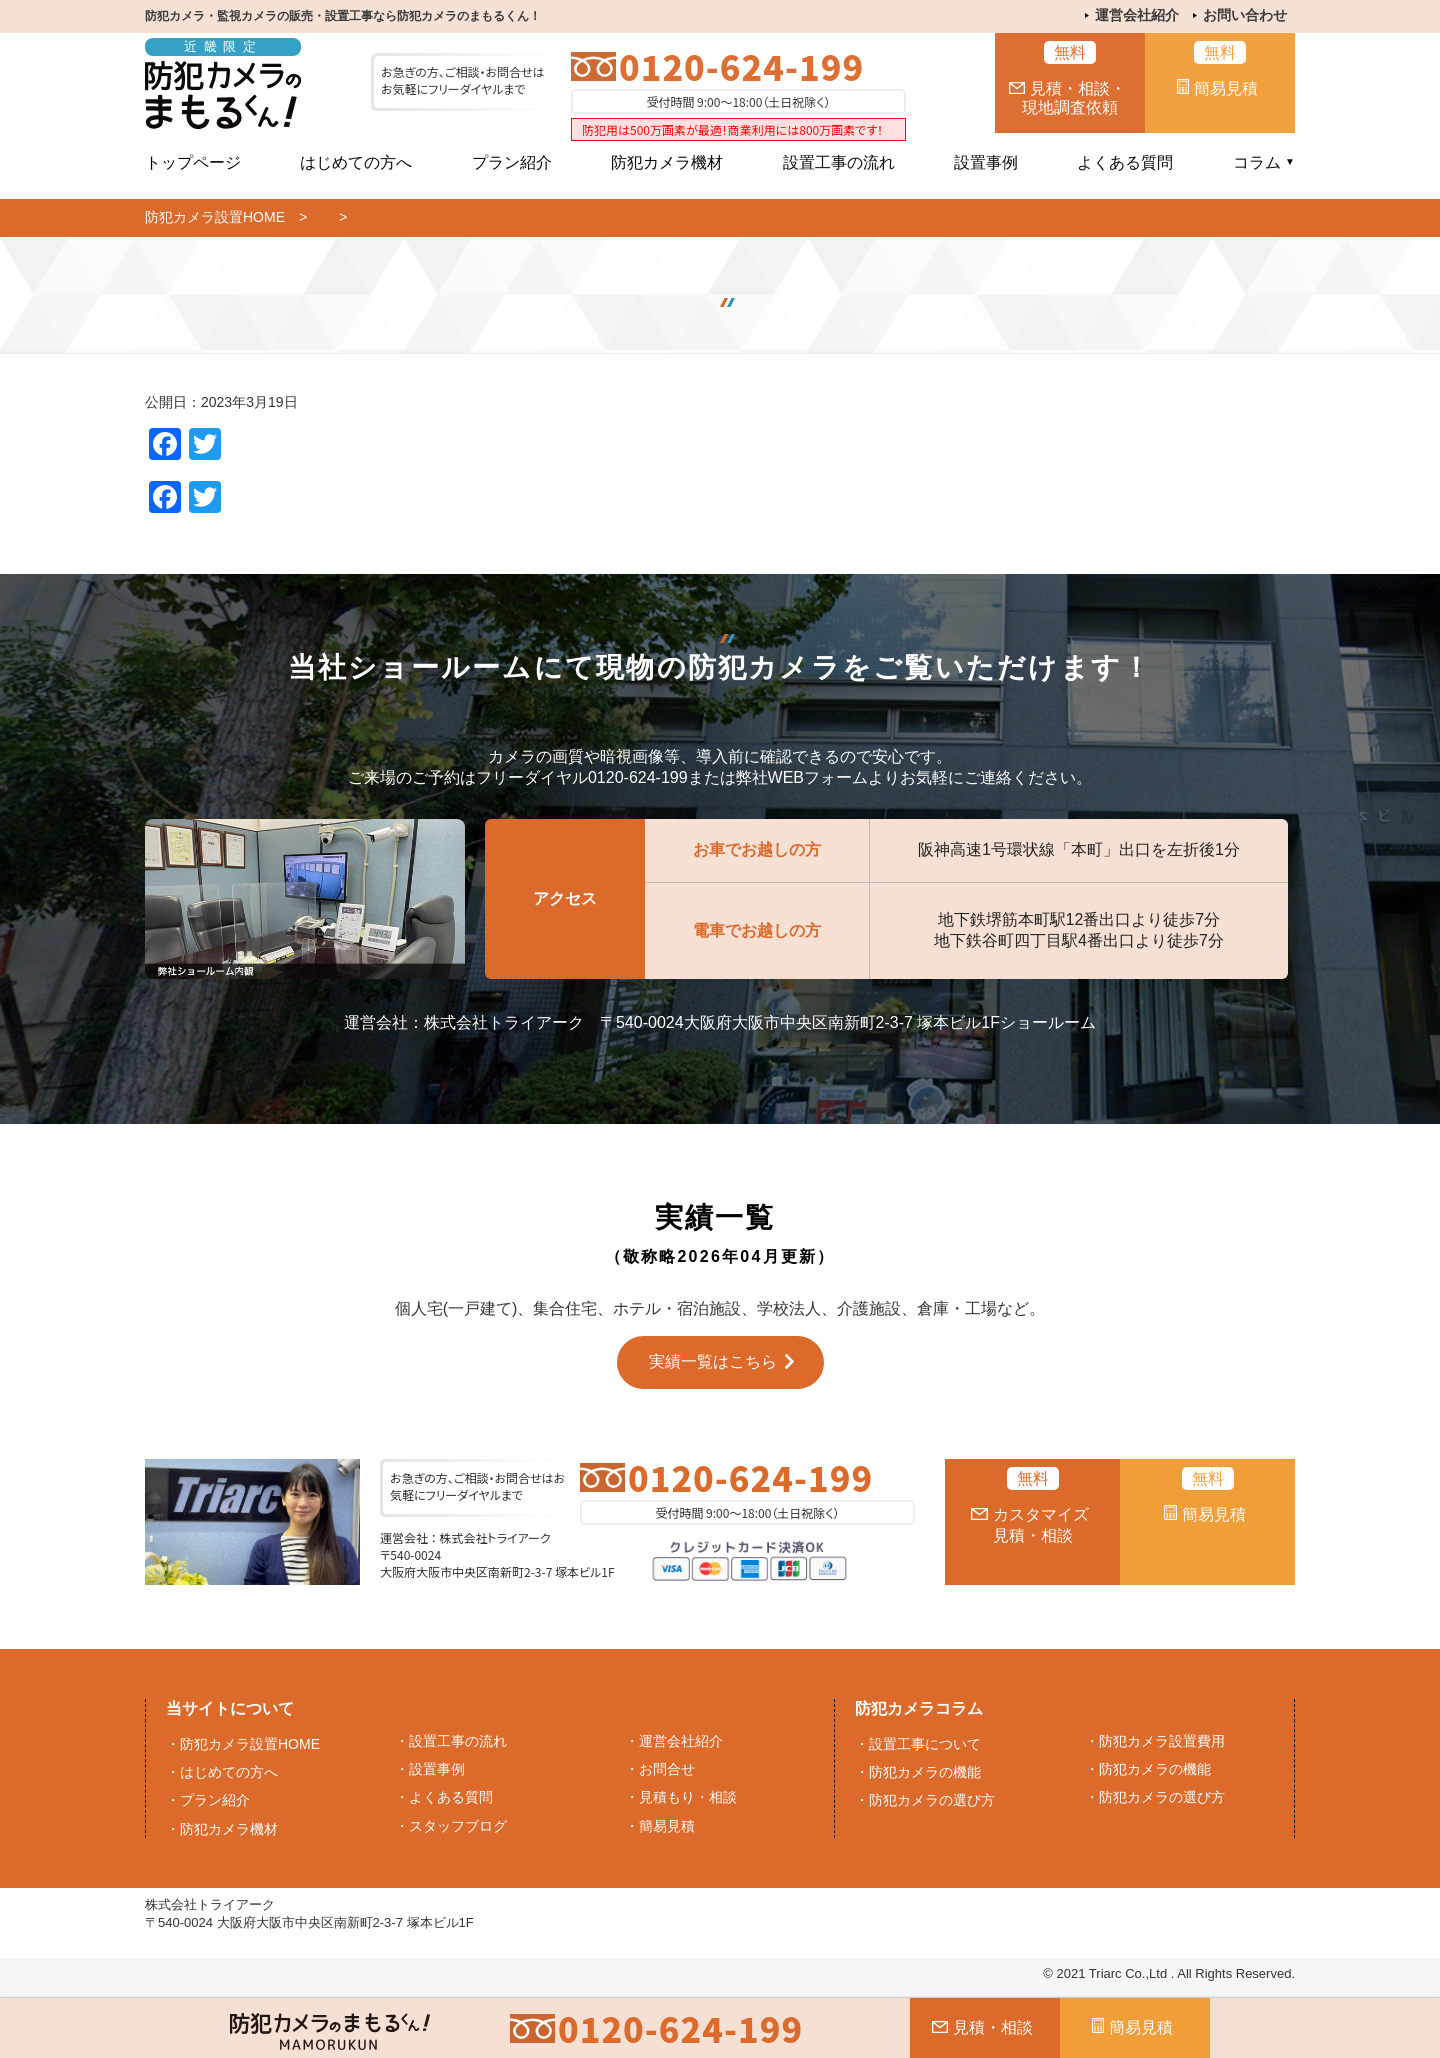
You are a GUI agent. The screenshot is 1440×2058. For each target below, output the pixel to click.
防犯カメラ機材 (667, 162)
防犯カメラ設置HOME (215, 217)
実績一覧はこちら (713, 1361)
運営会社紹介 (1137, 15)
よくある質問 (1125, 162)
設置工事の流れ (839, 162)
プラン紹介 (512, 162)
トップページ (193, 162)
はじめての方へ (356, 162)
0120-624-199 (741, 66)
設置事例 (986, 162)
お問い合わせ (1245, 15)
